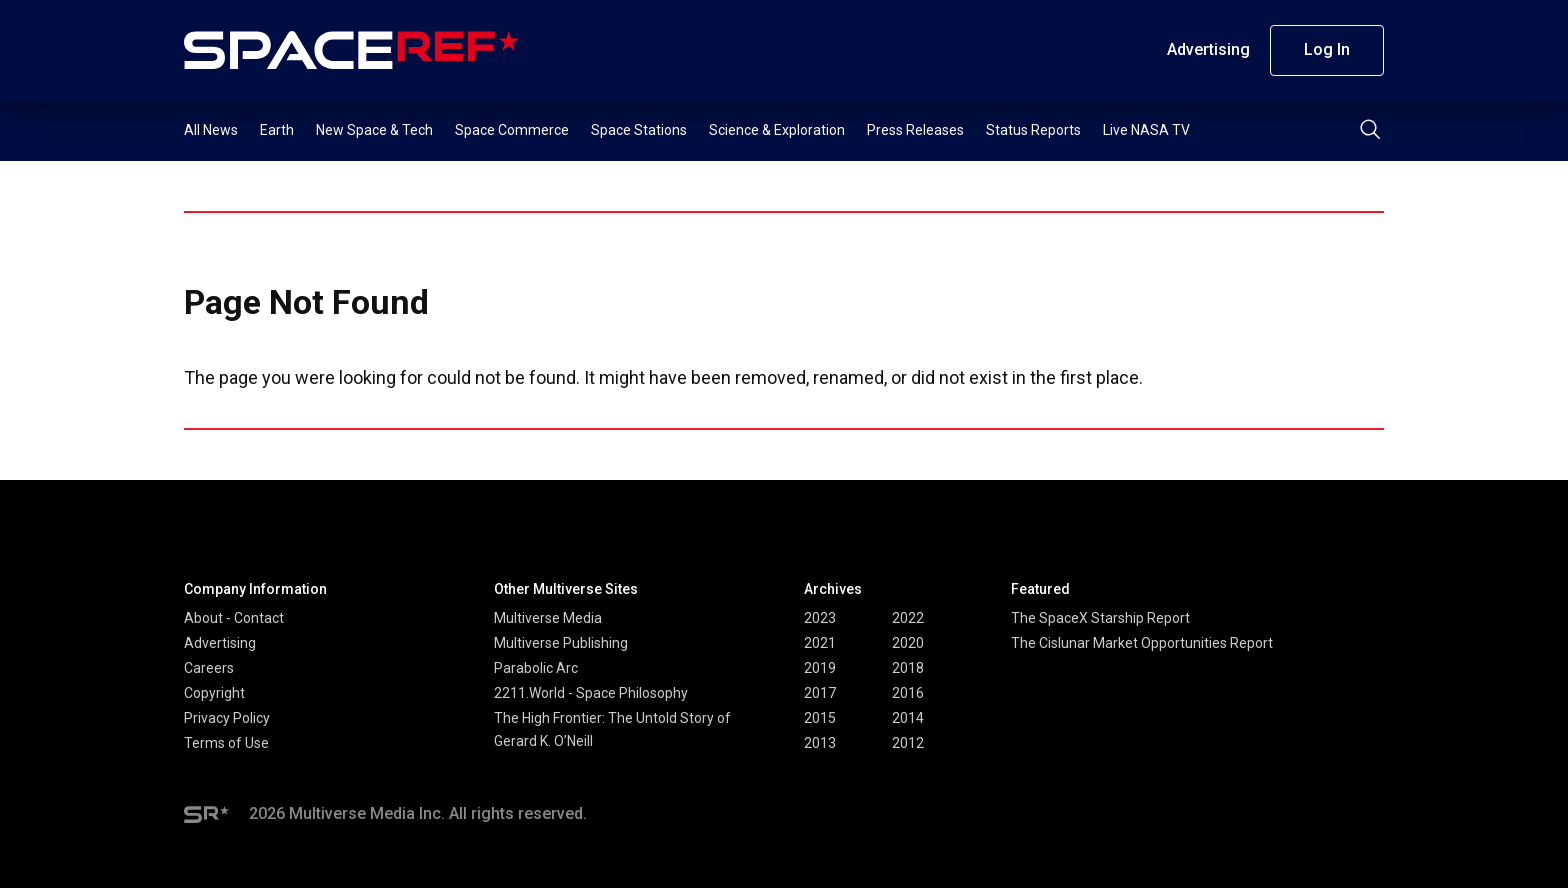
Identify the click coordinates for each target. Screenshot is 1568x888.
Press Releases (915, 130)
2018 (908, 668)
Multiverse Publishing (561, 643)
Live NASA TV (1146, 130)
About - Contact (234, 618)
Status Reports (1033, 130)
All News (211, 130)
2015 (820, 718)
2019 (820, 668)
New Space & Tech (374, 130)
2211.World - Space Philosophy (591, 693)
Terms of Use (226, 743)
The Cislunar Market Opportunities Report (1142, 643)
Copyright (214, 693)
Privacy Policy (227, 718)
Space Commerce (512, 130)
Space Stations (639, 130)
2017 (820, 693)
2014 (908, 718)
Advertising (1208, 49)
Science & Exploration (777, 130)
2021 (820, 643)
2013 (820, 743)
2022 (908, 618)
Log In (1327, 49)
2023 (820, 618)
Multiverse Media (548, 618)
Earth (277, 130)
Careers (209, 668)
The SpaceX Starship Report (1100, 618)
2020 (908, 643)
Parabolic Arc (536, 668)
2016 (908, 693)
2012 (908, 743)
